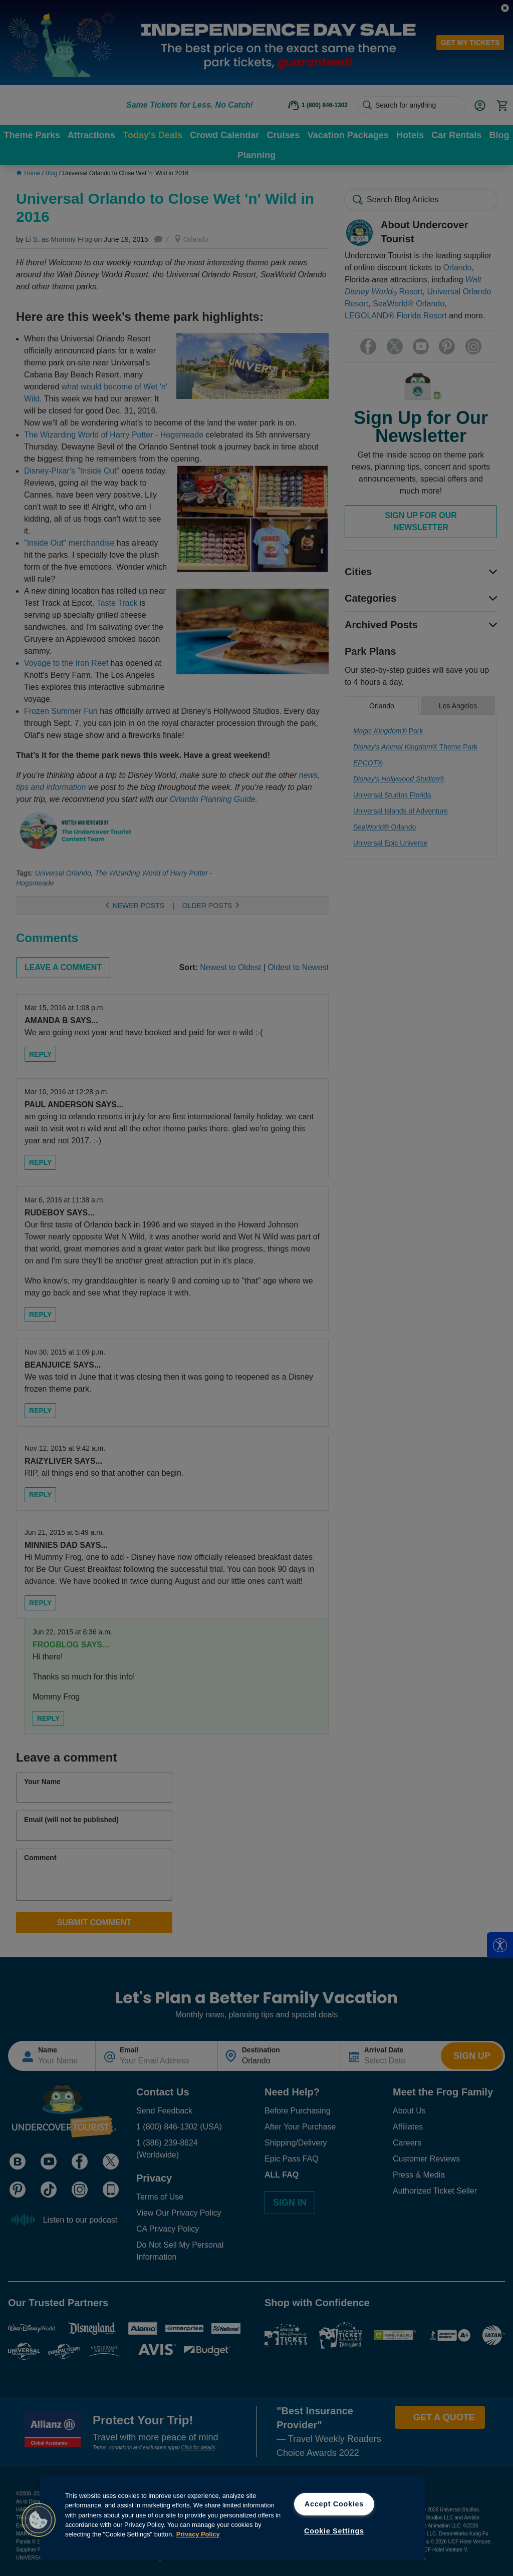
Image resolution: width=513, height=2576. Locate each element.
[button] (39, 2520)
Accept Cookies (334, 2504)
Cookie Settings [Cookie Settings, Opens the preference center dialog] (334, 2531)
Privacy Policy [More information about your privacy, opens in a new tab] (198, 2534)
